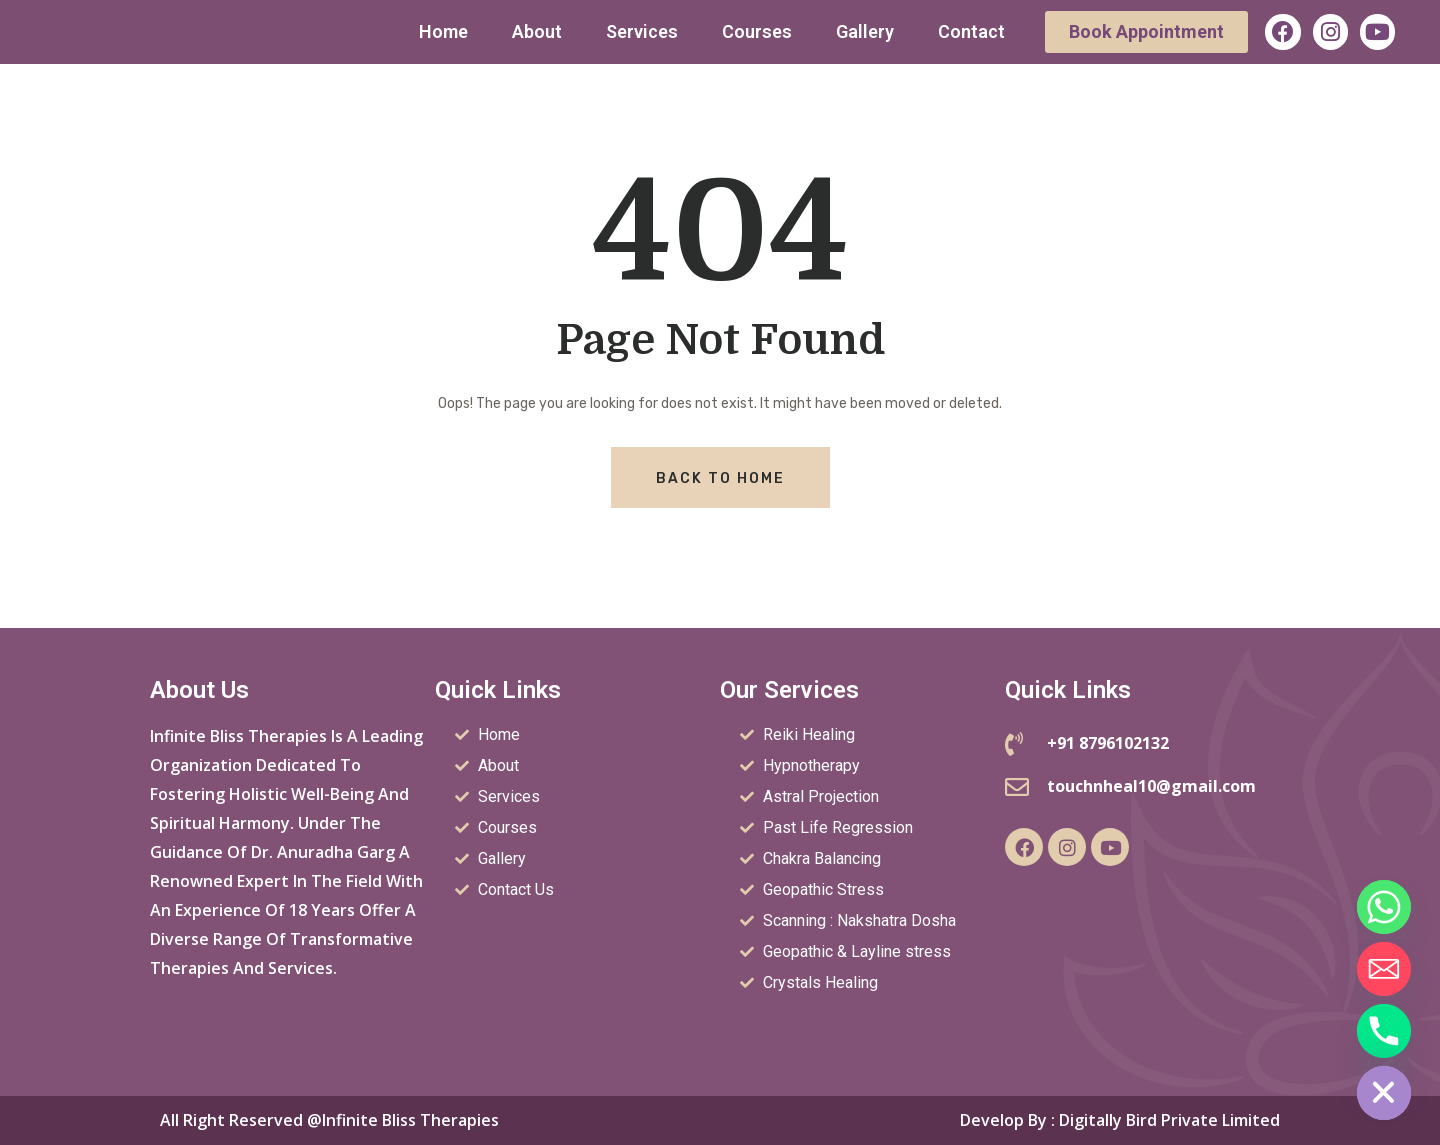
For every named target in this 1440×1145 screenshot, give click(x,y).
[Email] (1384, 969)
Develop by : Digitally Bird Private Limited (1120, 1120)
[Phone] (1384, 1031)
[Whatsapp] (1384, 907)
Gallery (865, 31)
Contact (971, 31)
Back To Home (720, 478)
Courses (757, 31)
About (537, 31)
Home (443, 31)
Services (642, 31)
